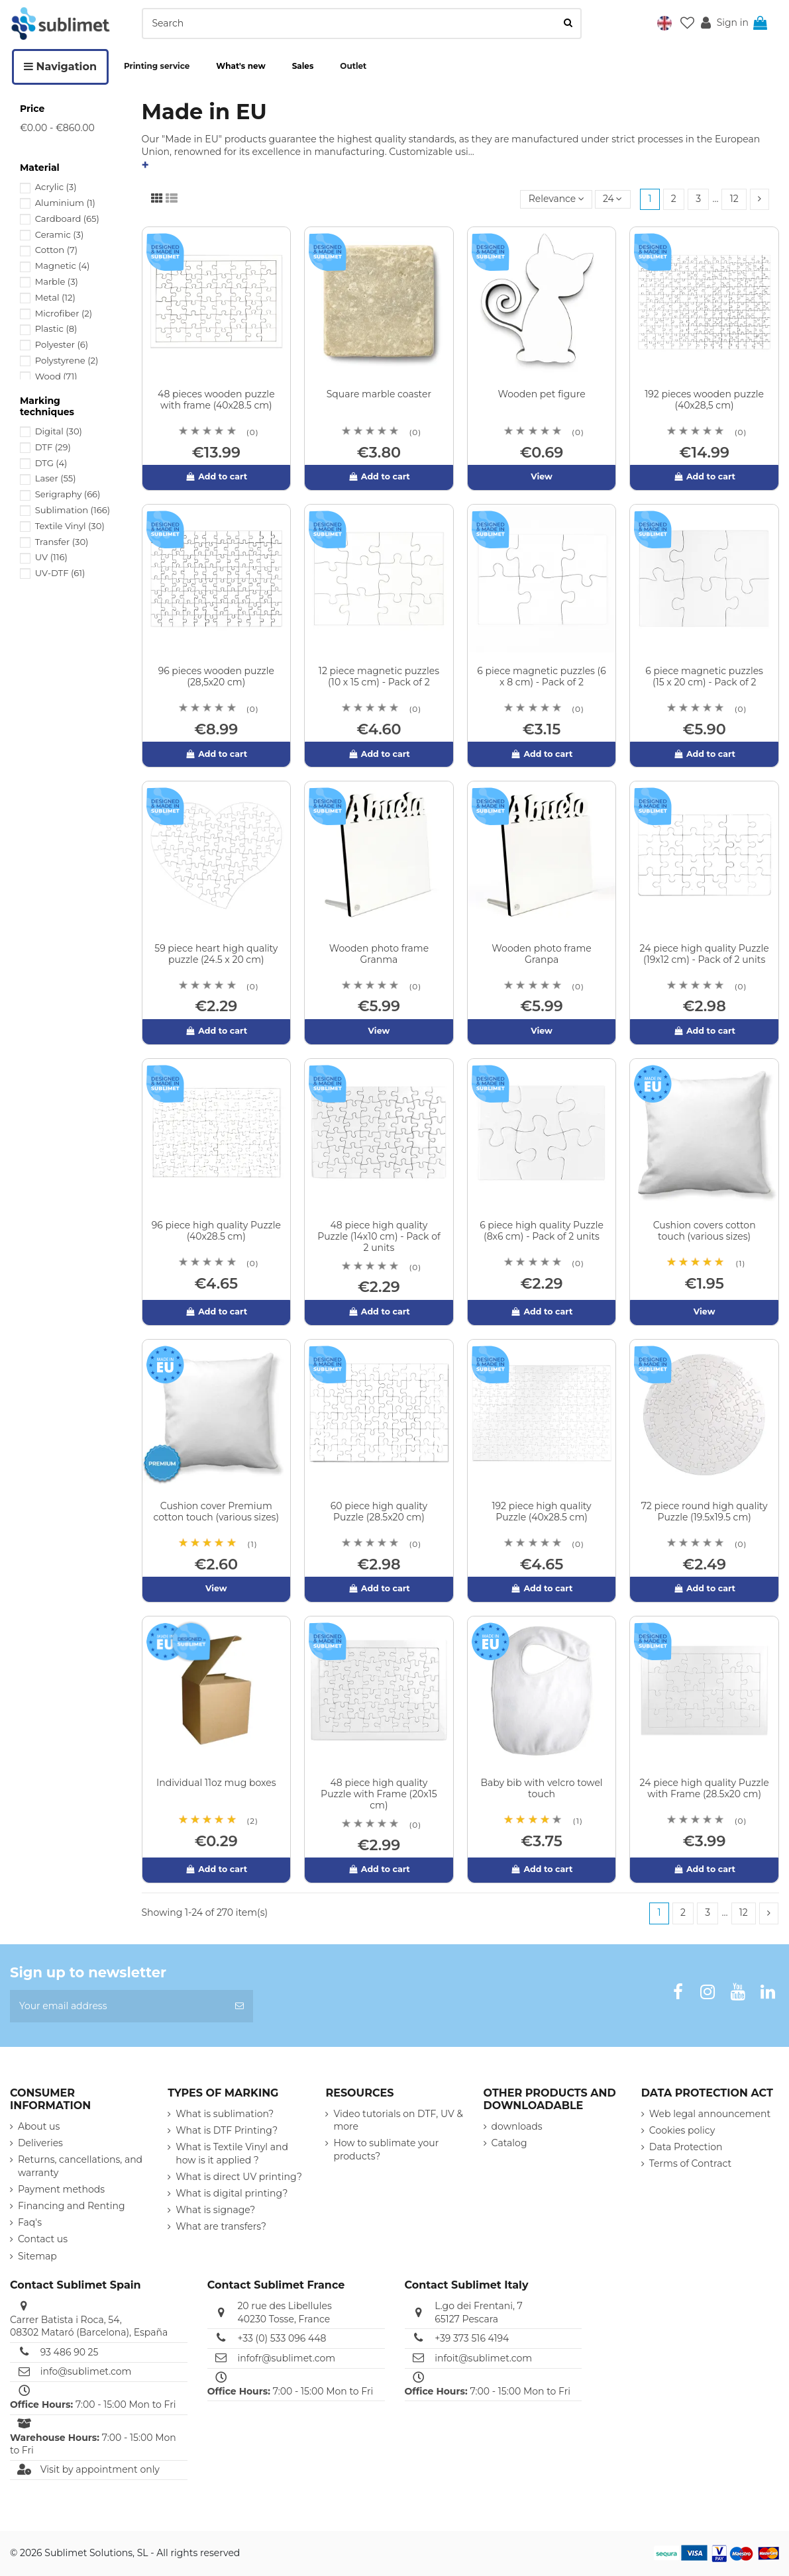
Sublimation (72, 510)
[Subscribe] (239, 2006)
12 (734, 199)
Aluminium (65, 202)
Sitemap (37, 2256)
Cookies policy (682, 2130)
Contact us (43, 2240)
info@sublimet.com (86, 2371)
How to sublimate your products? (386, 2150)
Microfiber (63, 313)
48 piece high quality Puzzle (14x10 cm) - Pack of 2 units (379, 1236)
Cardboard (67, 218)
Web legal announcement (709, 2114)
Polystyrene (67, 360)
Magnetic (62, 265)
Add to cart (216, 476)
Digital (58, 431)
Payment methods (61, 2189)
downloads (517, 2126)
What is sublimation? (225, 2114)
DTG (51, 463)
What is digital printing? (232, 2193)
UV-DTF (60, 573)
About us (39, 2126)
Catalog (509, 2143)
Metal (55, 297)
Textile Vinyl (70, 525)
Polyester (61, 344)
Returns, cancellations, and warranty (80, 2166)
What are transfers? (221, 2226)
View (541, 476)
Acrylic (56, 186)
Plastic (56, 328)
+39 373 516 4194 (472, 2338)
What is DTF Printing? (227, 2130)
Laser (55, 478)
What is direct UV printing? (239, 2177)
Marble (56, 281)
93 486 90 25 (69, 2352)
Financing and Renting (71, 2206)
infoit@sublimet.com (483, 2358)
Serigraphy (68, 494)
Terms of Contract (690, 2163)
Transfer (62, 541)
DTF (53, 447)
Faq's (30, 2222)
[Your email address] (118, 2006)
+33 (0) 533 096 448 (281, 2338)
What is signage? (215, 2210)
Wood (56, 376)
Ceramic (59, 234)
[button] (664, 23)
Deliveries (40, 2143)
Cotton (56, 249)
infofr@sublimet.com (286, 2358)
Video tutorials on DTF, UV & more (397, 2120)
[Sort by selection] (556, 199)
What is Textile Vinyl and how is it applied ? (232, 2153)
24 (613, 199)
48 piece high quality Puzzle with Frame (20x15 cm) (379, 1794)
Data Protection (686, 2147)
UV (51, 557)
